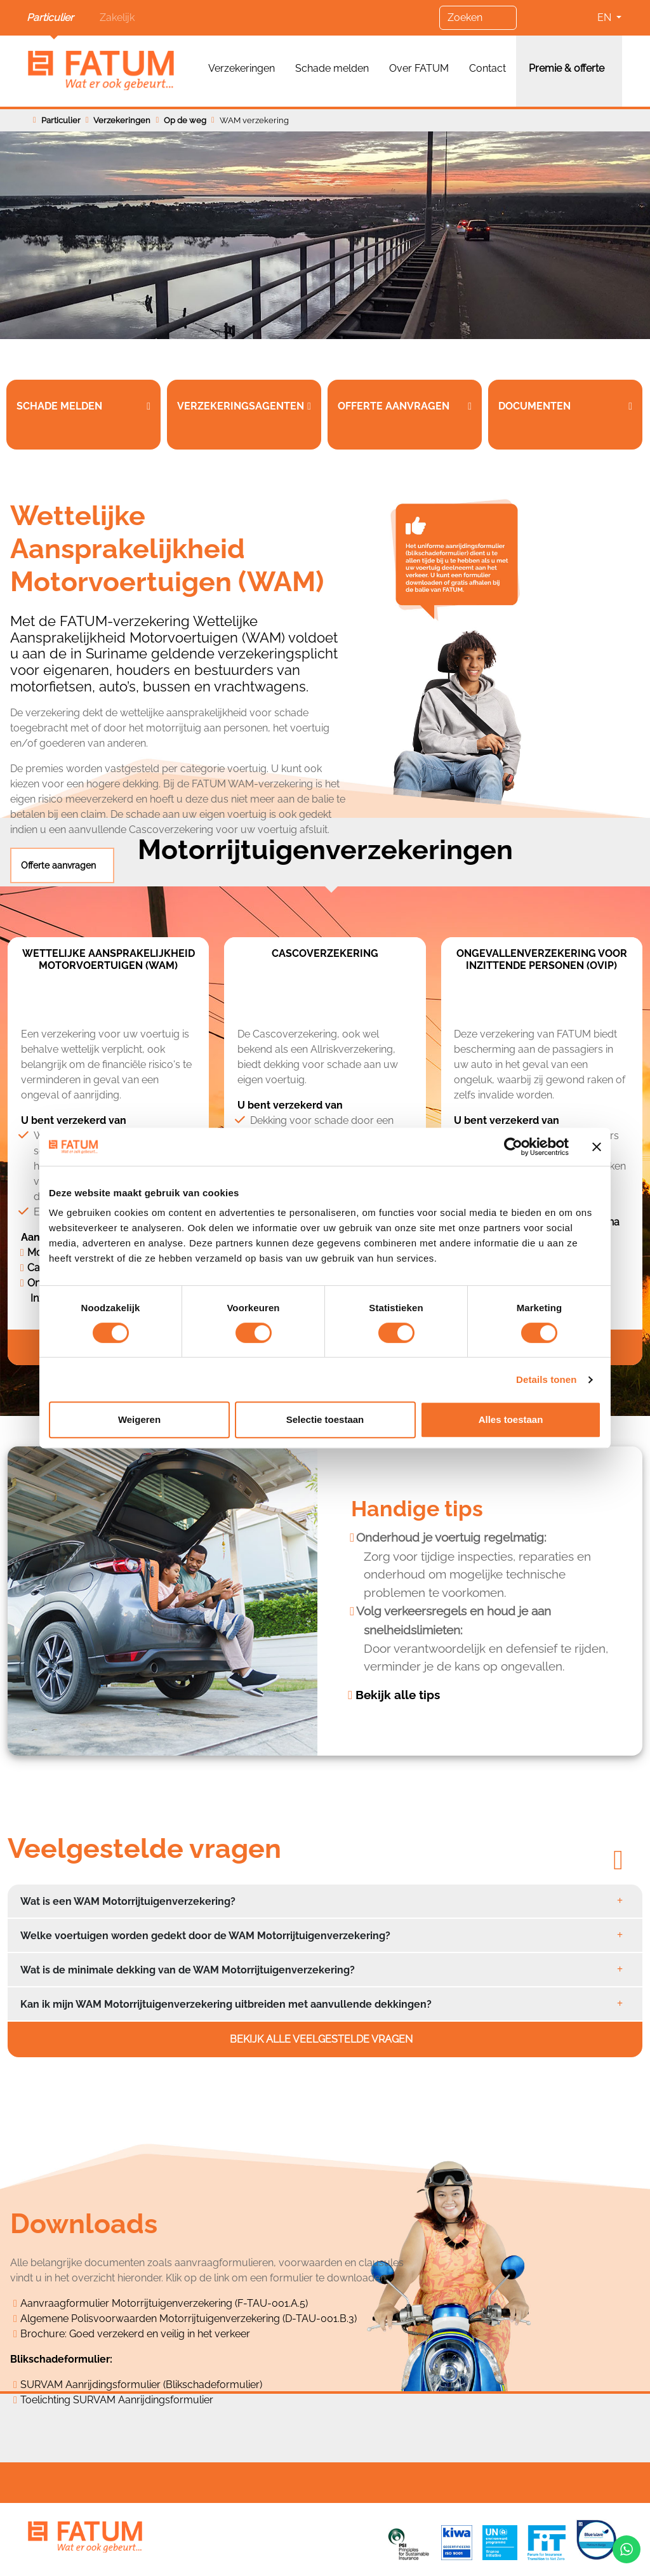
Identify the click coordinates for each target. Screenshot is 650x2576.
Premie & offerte (566, 68)
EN (605, 17)
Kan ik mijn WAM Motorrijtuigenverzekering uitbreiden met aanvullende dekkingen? (226, 2004)
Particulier (50, 17)
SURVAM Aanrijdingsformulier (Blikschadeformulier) (141, 2385)
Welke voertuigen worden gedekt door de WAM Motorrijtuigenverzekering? (205, 1936)
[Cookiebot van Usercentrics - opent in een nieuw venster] (513, 1146)
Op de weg (185, 120)
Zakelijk (117, 17)
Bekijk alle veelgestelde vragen (322, 2039)
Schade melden (332, 68)
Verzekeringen (241, 68)
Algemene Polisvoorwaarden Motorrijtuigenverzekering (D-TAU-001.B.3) (188, 2318)
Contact (487, 68)
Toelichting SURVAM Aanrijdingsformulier (116, 2400)
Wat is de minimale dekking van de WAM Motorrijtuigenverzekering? (187, 1970)
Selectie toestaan (325, 1419)
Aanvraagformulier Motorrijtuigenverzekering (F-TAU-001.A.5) (164, 2303)
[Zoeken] (478, 18)
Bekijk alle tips (397, 1695)
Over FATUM (419, 68)
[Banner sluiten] (596, 1146)
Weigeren (139, 1419)
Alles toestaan (511, 1419)
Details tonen (546, 1379)
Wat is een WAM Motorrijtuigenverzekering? (127, 1901)
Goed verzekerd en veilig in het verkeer (159, 2334)
